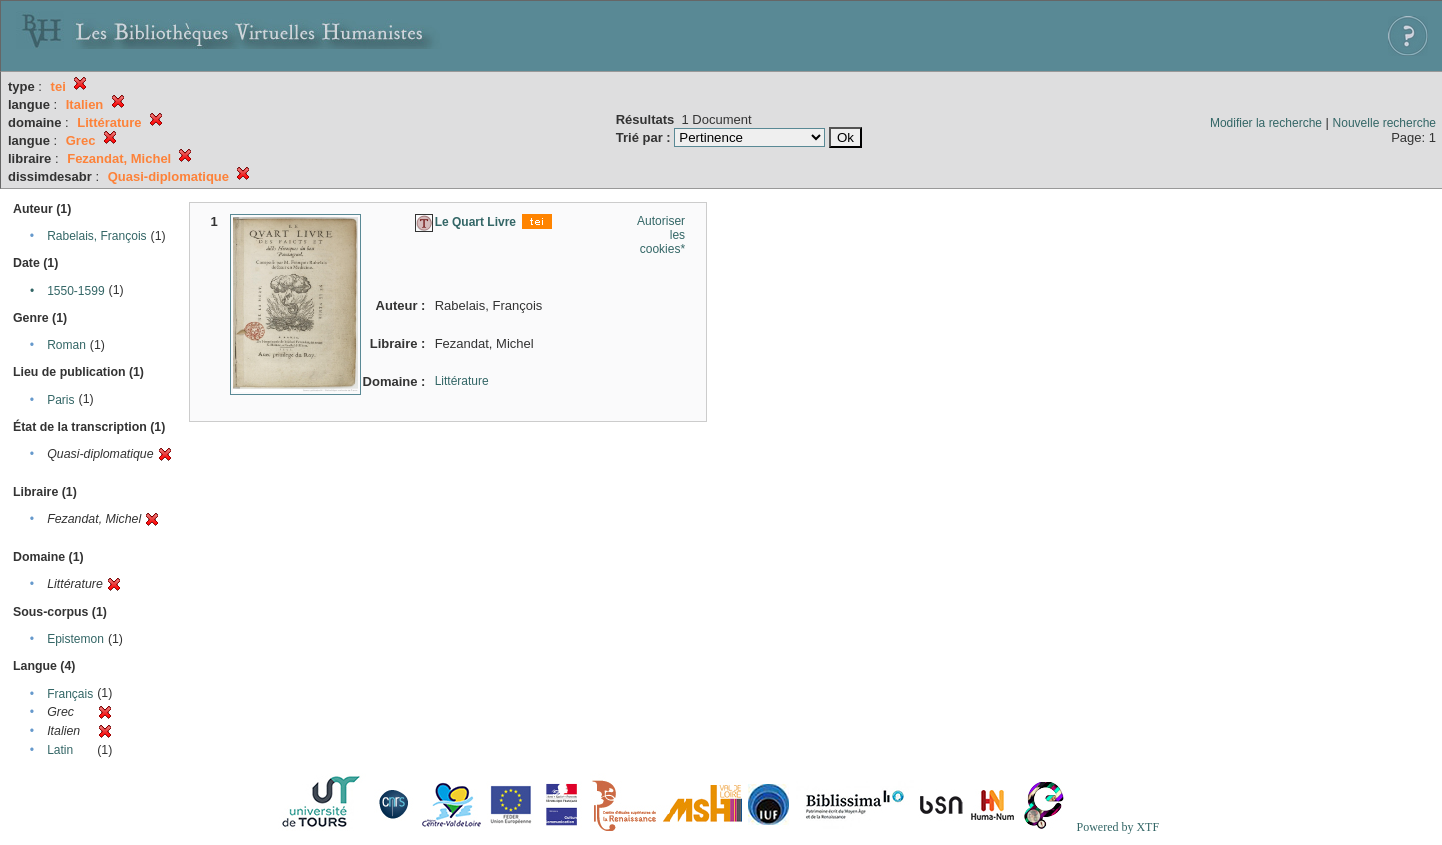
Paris (60, 400)
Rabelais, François (96, 236)
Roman (66, 345)
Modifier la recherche (1266, 123)
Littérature (462, 381)
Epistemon (75, 639)
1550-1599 (75, 291)
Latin (60, 750)
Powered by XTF (1117, 827)
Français (70, 694)
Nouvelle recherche (1384, 123)
